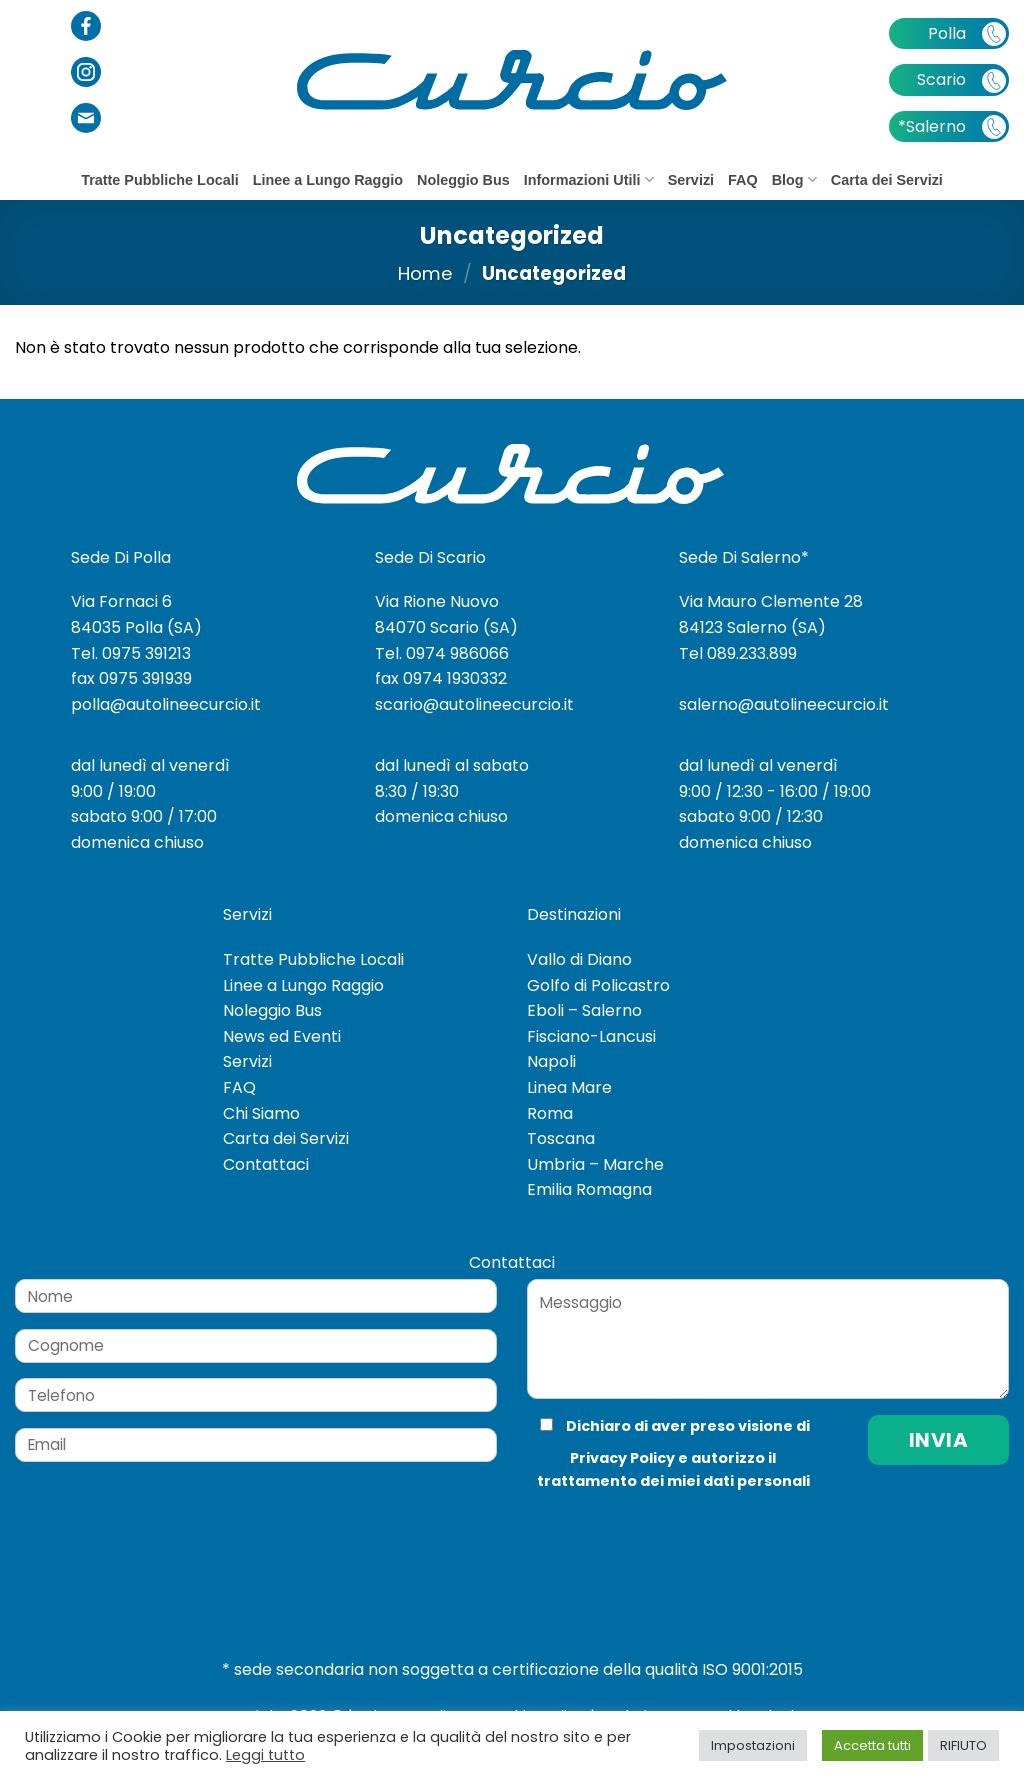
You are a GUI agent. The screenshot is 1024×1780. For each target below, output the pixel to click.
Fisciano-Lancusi (591, 1036)
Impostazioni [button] (753, 1745)
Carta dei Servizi (887, 180)
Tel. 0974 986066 (442, 653)
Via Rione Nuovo (437, 601)
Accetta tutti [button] (872, 1745)
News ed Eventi (282, 1036)
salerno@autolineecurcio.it (784, 704)
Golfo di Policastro (598, 985)
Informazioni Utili (589, 179)
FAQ (743, 180)
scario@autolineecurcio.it (474, 704)
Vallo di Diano (579, 959)
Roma (550, 1113)
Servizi (691, 180)
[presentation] (661, 1533)
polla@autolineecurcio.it (166, 704)
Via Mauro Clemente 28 (771, 601)
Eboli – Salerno (584, 1010)
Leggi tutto (265, 1755)
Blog (794, 179)
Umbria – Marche (595, 1164)
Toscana (561, 1138)
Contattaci (266, 1164)
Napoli (551, 1061)
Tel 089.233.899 (738, 653)
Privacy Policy (622, 1458)
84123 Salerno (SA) (752, 627)
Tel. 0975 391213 (131, 653)
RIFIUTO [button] (963, 1745)
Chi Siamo (261, 1113)
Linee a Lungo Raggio (328, 180)
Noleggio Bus (463, 180)
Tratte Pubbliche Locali (160, 180)
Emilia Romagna (589, 1189)
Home (425, 273)
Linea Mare (569, 1087)
